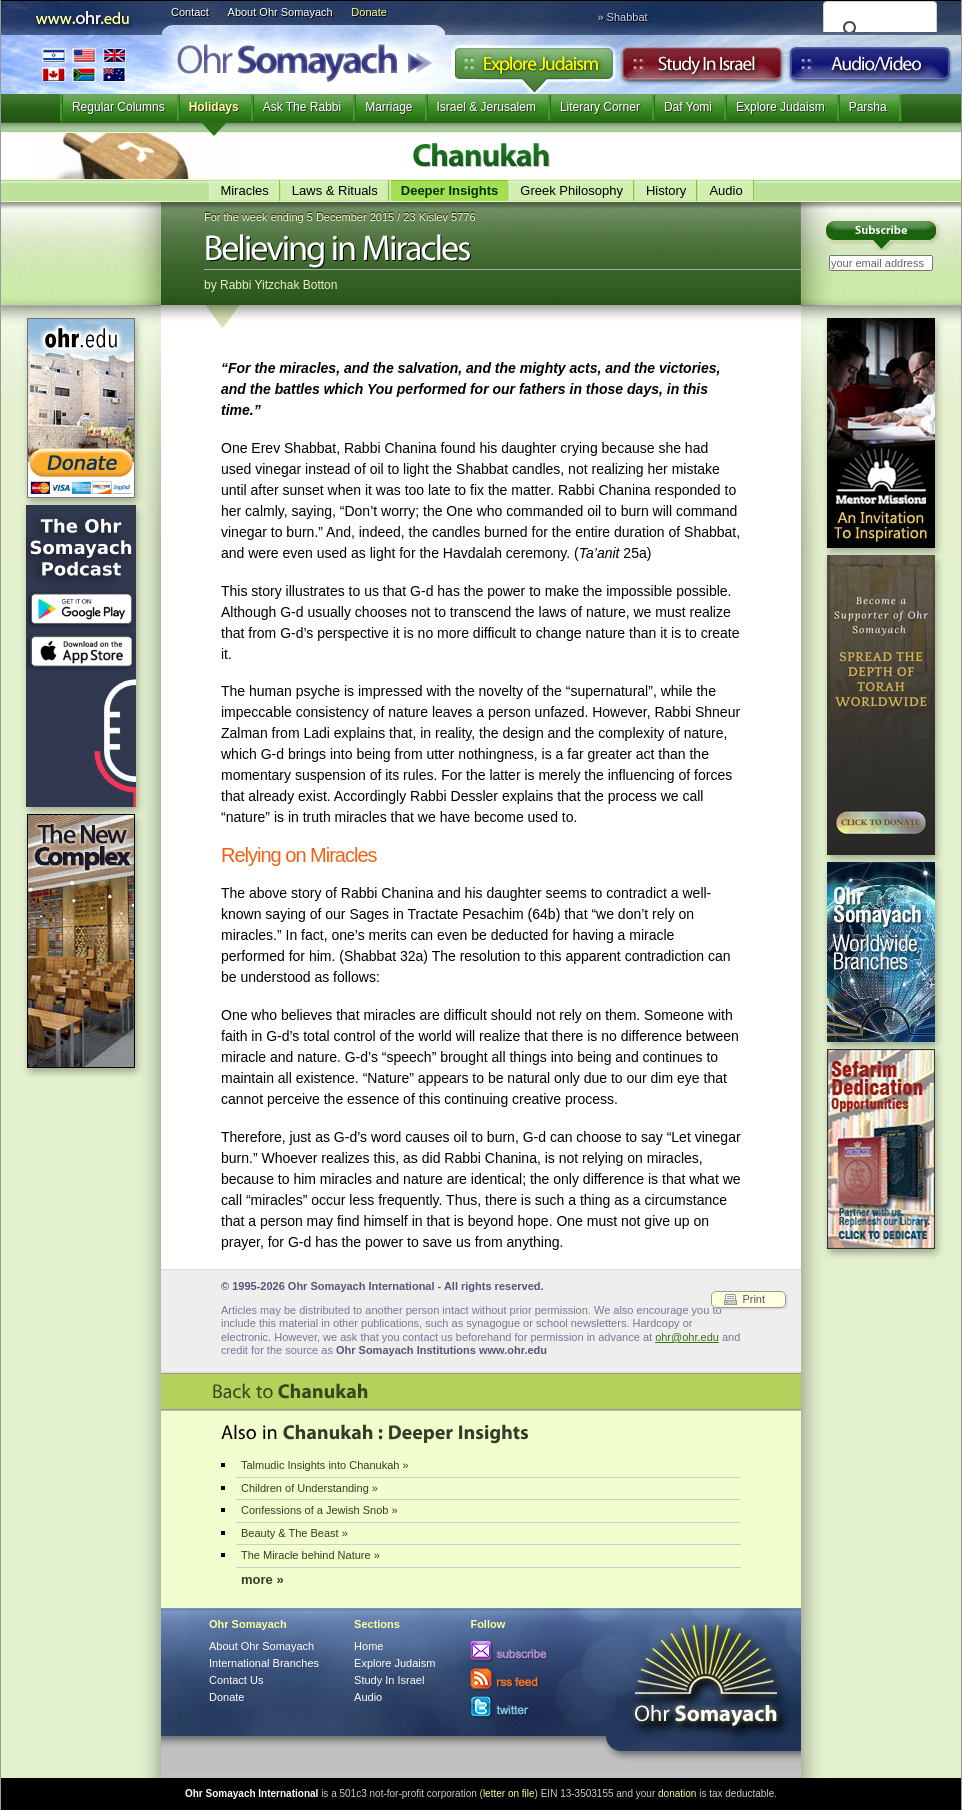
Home (368, 1646)
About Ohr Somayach (280, 12)
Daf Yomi (688, 107)
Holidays (214, 107)
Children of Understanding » (309, 1488)
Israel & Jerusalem (486, 107)
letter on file (509, 1793)
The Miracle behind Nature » (310, 1555)
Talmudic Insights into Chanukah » (325, 1465)
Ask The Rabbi (302, 107)
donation (677, 1793)
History (666, 190)
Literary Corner (600, 107)
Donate (368, 12)
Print (753, 1299)
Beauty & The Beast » (294, 1533)
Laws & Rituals (335, 190)
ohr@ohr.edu (687, 1337)
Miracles (244, 190)
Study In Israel (389, 1680)
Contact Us (236, 1680)
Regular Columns (118, 107)
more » (262, 1579)
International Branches (84, 64)
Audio (870, 69)
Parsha (868, 107)
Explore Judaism (533, 69)
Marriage (388, 107)
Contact (190, 12)
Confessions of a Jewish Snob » (319, 1510)
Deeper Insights (450, 190)
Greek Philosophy (571, 190)
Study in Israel (702, 69)
